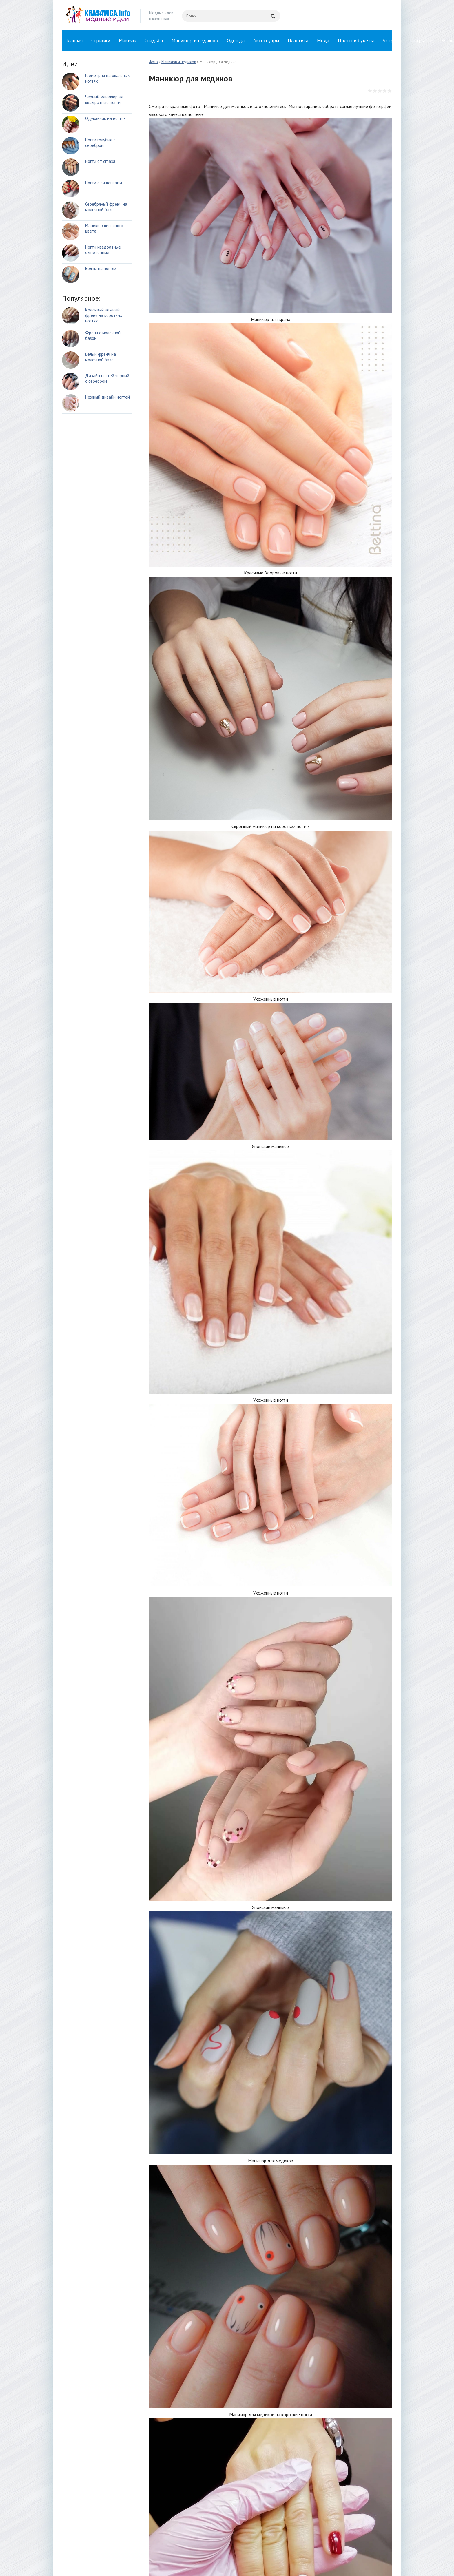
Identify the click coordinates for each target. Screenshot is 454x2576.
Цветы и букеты (356, 40)
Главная (74, 40)
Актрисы (392, 40)
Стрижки (100, 40)
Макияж (127, 40)
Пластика (298, 40)
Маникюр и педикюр (195, 40)
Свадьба (154, 40)
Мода (323, 40)
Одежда (236, 40)
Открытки (421, 40)
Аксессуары (266, 40)
